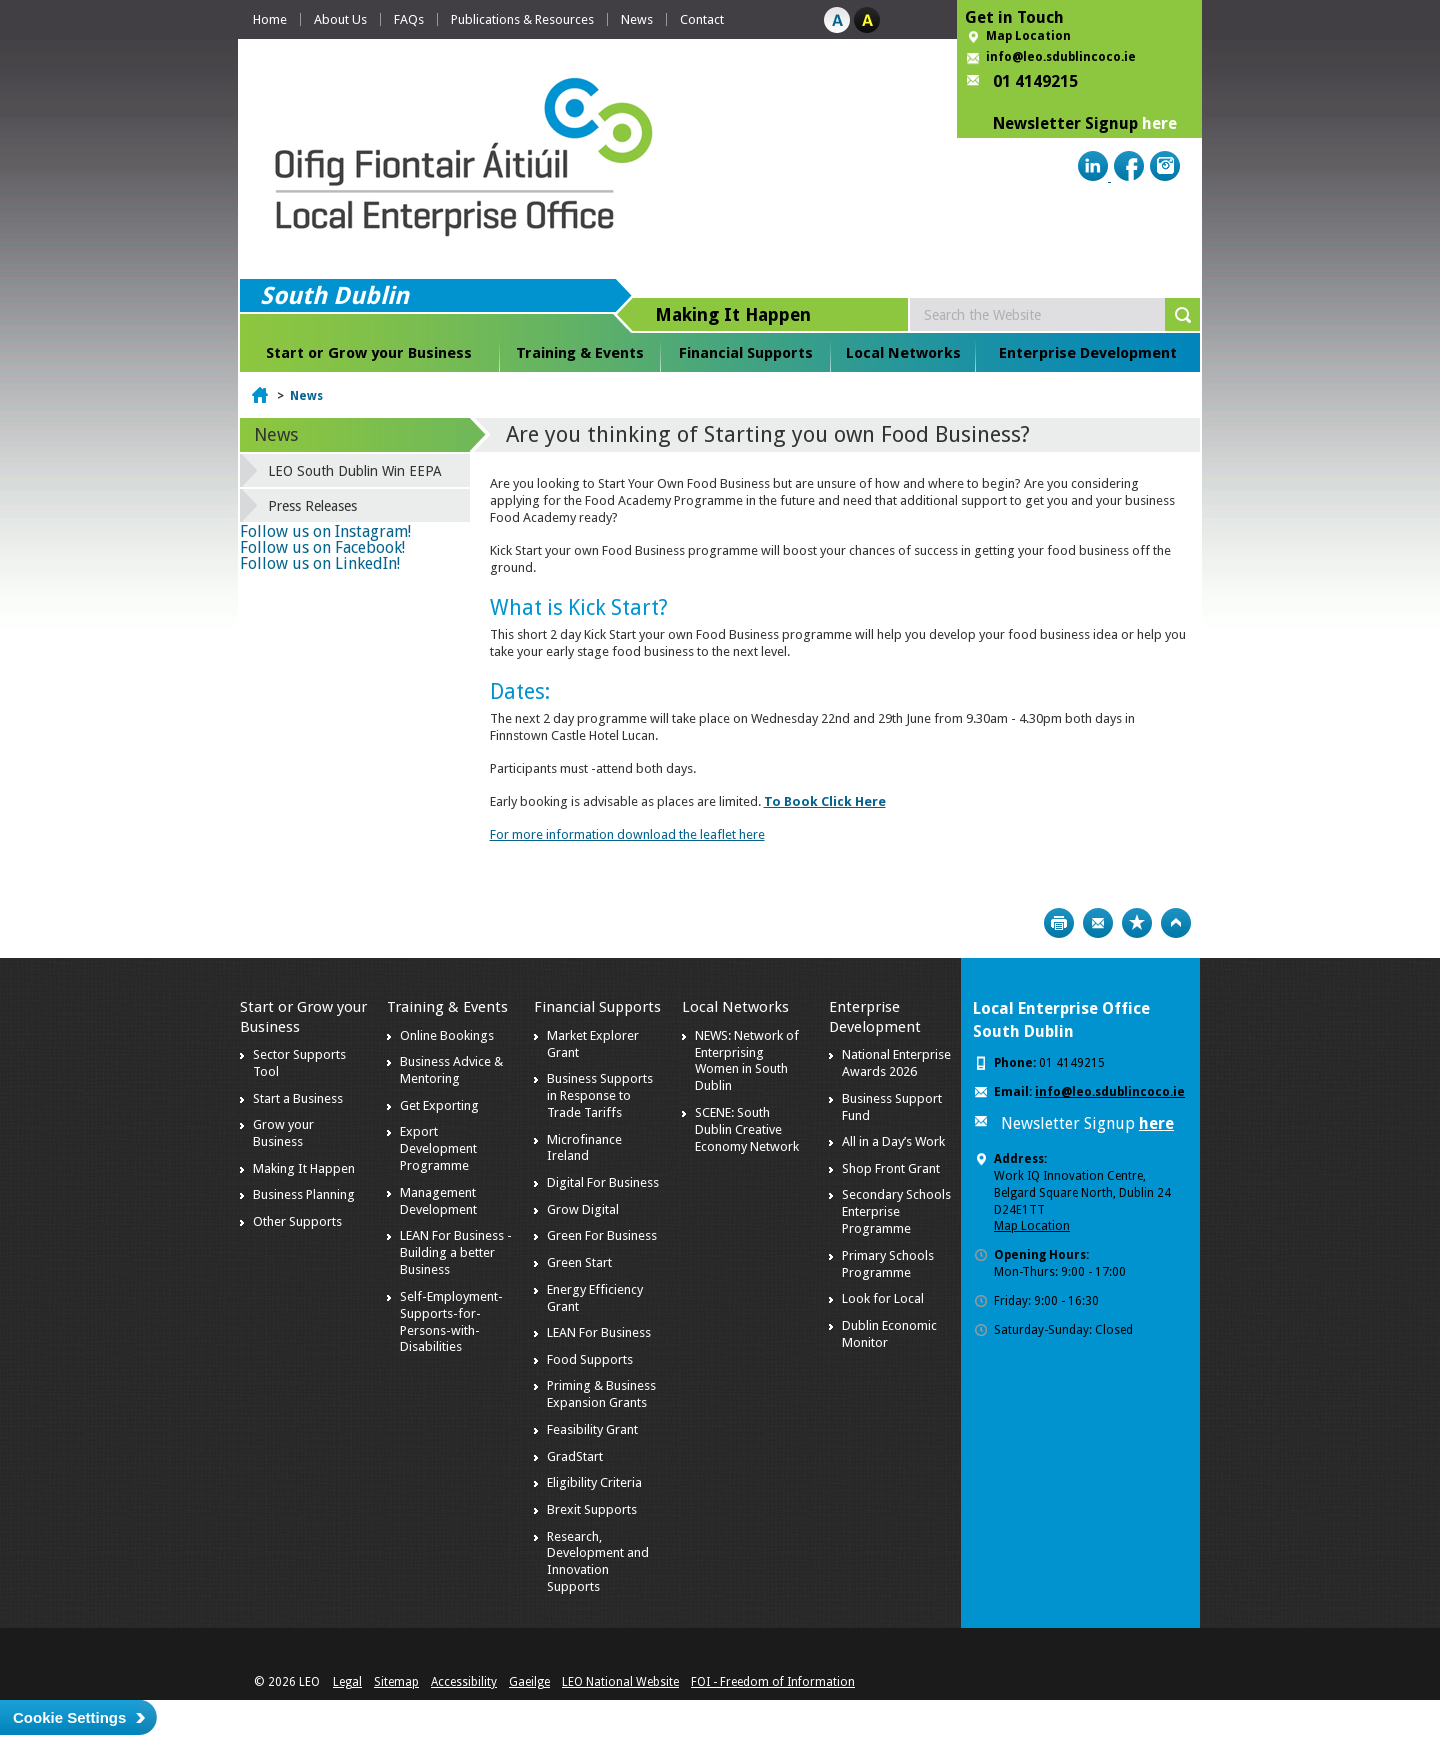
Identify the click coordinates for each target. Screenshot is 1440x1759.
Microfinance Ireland (584, 1148)
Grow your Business (283, 1133)
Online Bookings (447, 1035)
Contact (702, 19)
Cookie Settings (69, 1717)
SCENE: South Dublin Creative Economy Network (747, 1129)
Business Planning (304, 1194)
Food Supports (590, 1359)
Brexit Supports (592, 1509)
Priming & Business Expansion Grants (601, 1394)
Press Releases (312, 506)
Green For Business (602, 1235)
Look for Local (883, 1298)
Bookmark (1137, 923)
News (637, 19)
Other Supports (297, 1221)
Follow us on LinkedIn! (320, 563)
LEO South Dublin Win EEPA (355, 471)
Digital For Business (603, 1182)
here (1159, 123)
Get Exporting (439, 1105)
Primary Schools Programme (888, 1264)
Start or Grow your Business (369, 353)
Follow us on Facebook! (322, 547)
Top (1176, 923)
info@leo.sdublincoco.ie (1061, 57)
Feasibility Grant (592, 1429)
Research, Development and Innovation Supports (598, 1562)
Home (270, 19)
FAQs (409, 19)
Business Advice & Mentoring (451, 1070)
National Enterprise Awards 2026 (896, 1063)
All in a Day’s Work (893, 1141)
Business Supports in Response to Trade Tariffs (600, 1095)
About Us (340, 19)
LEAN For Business (599, 1332)
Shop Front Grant (891, 1168)
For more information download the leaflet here (627, 834)
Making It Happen (304, 1168)
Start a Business (298, 1098)
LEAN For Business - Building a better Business (456, 1252)
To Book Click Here (825, 801)
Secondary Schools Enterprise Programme (896, 1211)
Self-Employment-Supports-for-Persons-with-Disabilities (451, 1322)
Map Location (1028, 36)
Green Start (579, 1262)
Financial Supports (746, 353)
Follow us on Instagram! (325, 531)
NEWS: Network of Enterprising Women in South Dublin (747, 1061)
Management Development (438, 1201)
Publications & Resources (522, 19)
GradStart (575, 1456)
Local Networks (903, 353)
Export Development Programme (438, 1148)
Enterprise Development (1088, 353)
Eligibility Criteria (594, 1482)
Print (1059, 923)
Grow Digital (583, 1209)
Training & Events (580, 353)
